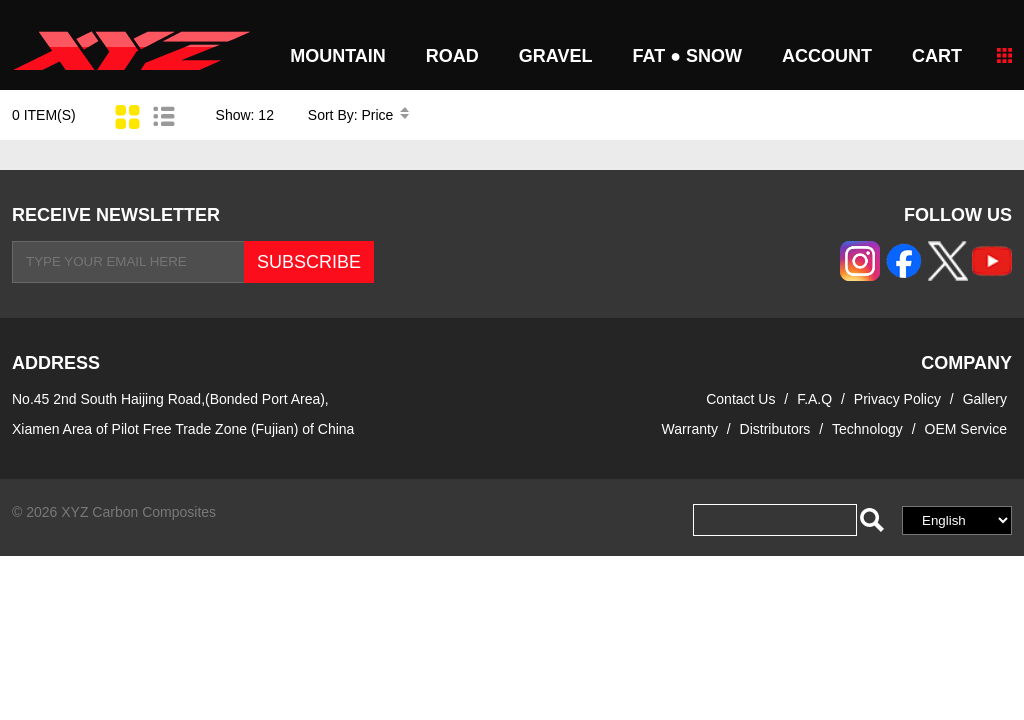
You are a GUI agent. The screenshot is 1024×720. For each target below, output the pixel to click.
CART (937, 56)
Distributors (775, 429)
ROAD (452, 56)
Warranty (690, 429)
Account (827, 56)
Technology (867, 429)
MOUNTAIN (338, 56)
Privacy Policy (899, 399)
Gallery (985, 399)
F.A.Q (814, 399)
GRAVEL (556, 56)
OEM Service (966, 429)
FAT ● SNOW (687, 56)
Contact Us (740, 399)
